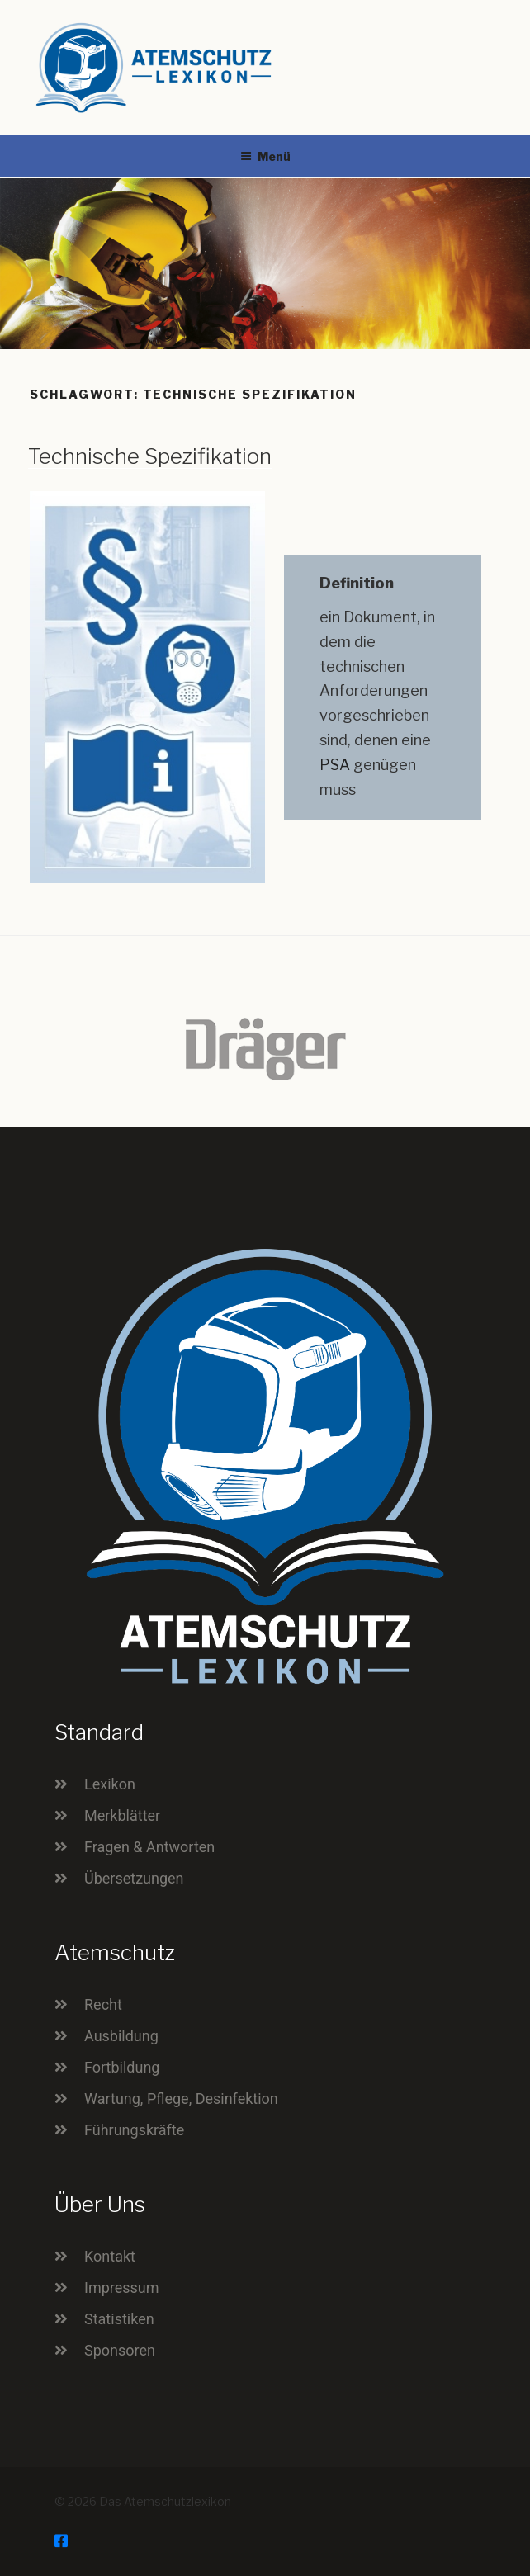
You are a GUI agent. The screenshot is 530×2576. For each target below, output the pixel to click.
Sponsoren (119, 2350)
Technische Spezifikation (150, 456)
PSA (334, 764)
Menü (265, 156)
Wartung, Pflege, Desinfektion (181, 2098)
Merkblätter (122, 1815)
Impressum (121, 2287)
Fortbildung (121, 2067)
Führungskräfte (134, 2130)
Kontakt (109, 2256)
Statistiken (119, 2319)
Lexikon (109, 1784)
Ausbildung (121, 2035)
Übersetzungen (134, 1878)
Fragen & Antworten (149, 1846)
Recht (103, 2004)
